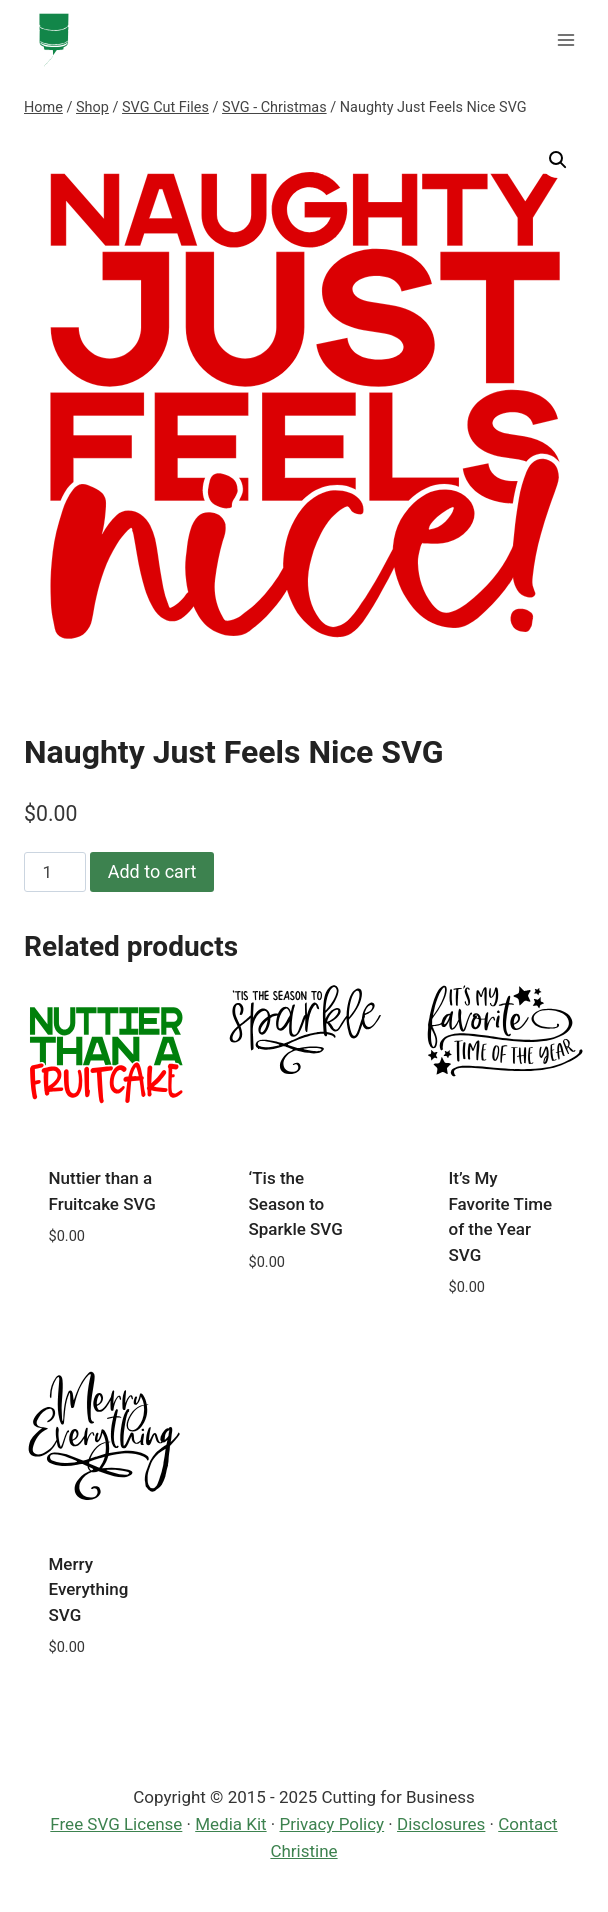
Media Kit (230, 1824)
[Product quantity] (55, 872)
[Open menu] (565, 39)
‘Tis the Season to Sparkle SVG (296, 1203)
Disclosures (441, 1824)
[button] (558, 160)
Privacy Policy (332, 1824)
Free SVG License (116, 1824)
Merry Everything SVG (89, 1589)
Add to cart (152, 871)
